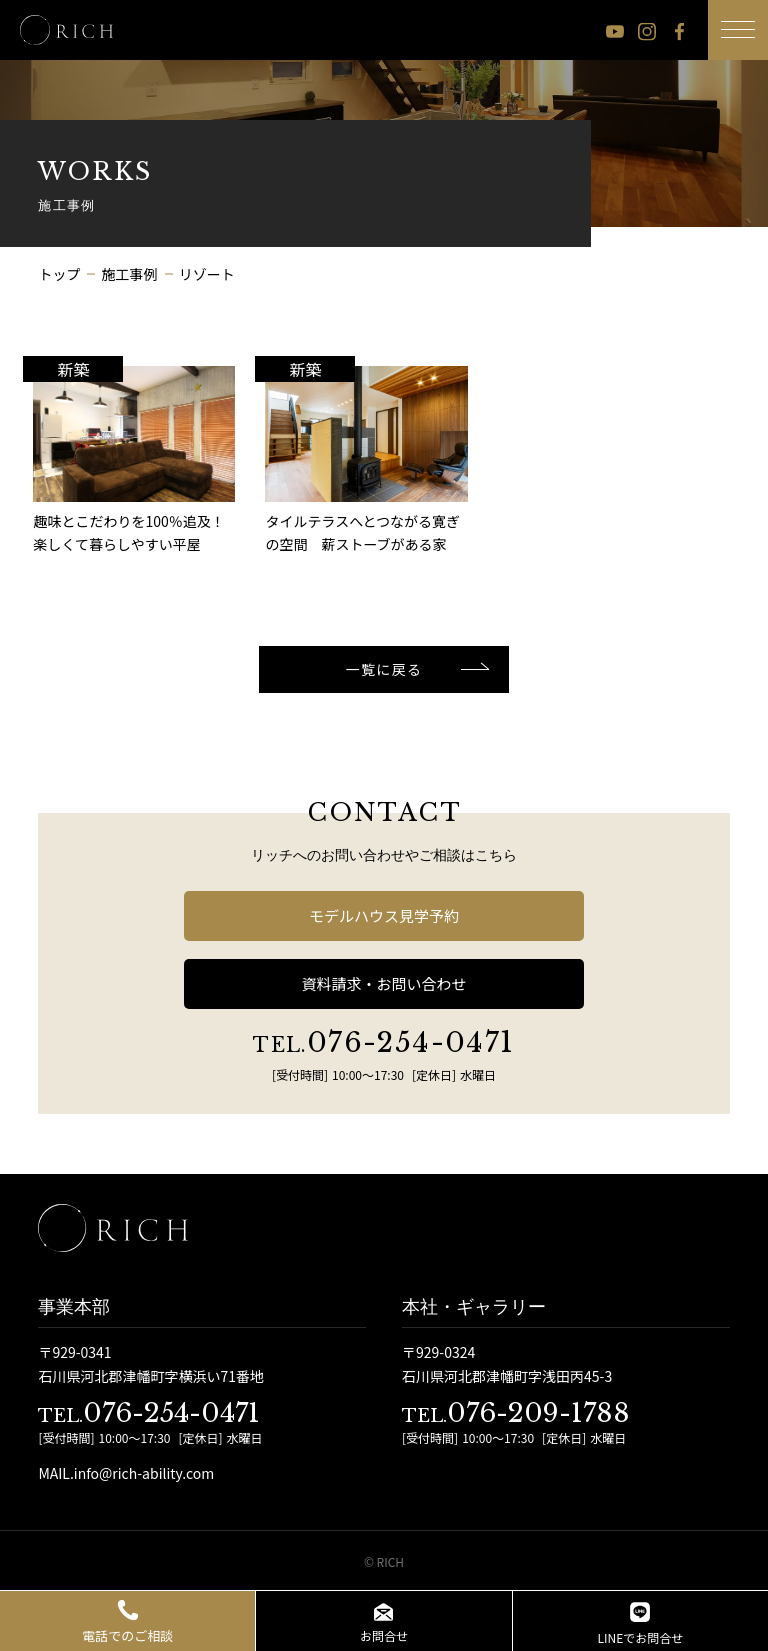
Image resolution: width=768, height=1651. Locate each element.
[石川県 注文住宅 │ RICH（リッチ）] (66, 30)
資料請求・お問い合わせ (383, 983)
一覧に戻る (384, 669)
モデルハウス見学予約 (384, 915)
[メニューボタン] (738, 30)
